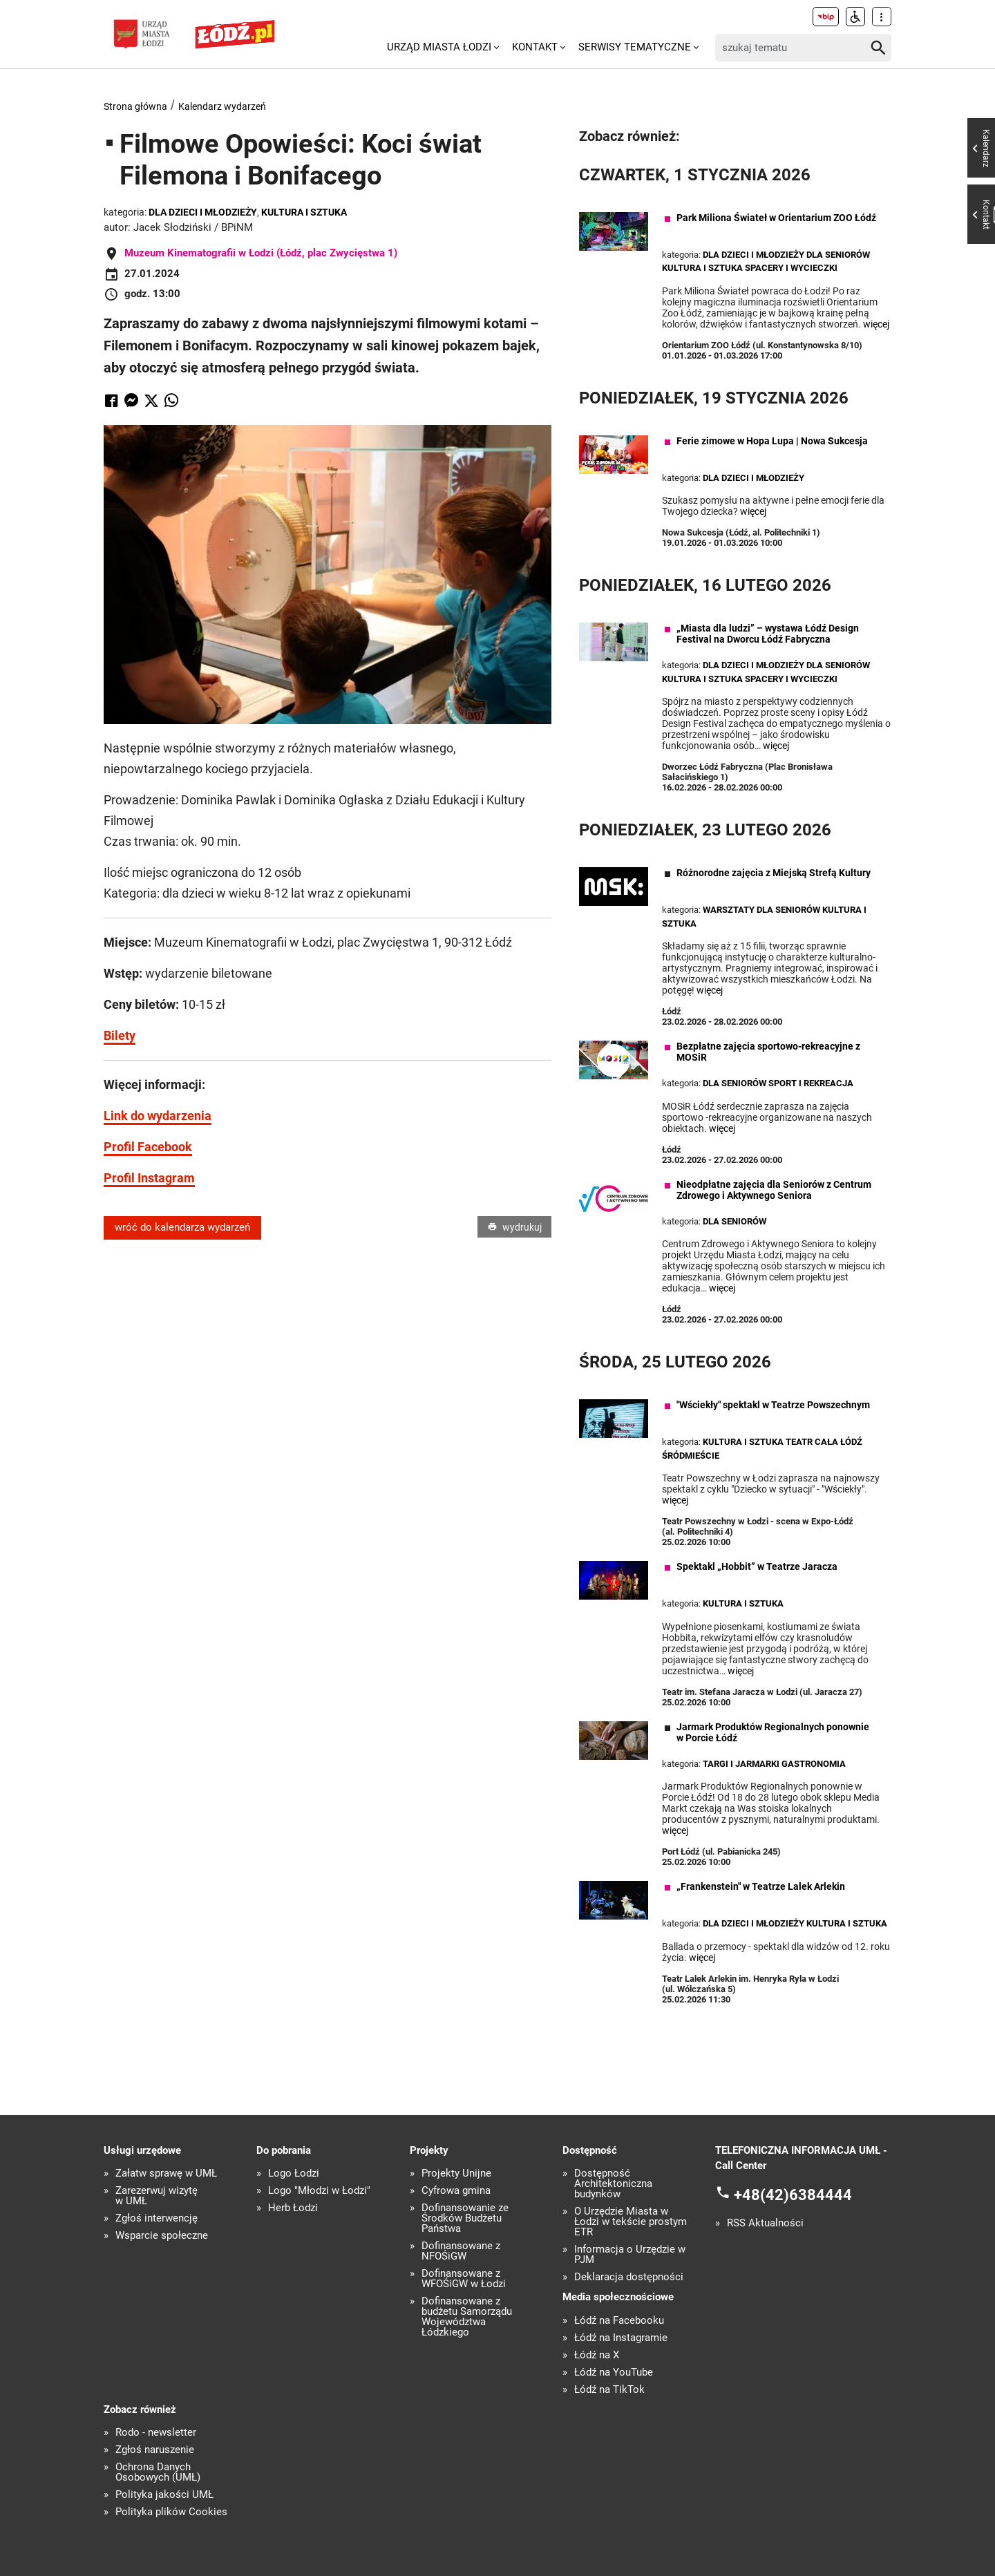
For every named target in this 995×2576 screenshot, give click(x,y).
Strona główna (135, 106)
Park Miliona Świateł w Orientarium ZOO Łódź (776, 217)
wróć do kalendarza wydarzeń (182, 1228)
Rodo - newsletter (155, 2432)
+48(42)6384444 (793, 2194)
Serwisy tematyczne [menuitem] (634, 47)
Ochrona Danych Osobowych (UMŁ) (157, 2472)
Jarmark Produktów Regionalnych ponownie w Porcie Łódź (772, 1732)
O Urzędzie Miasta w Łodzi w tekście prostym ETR (630, 2221)
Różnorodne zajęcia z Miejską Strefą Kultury (773, 872)
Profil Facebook (148, 1146)
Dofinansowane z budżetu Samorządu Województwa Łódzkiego (466, 2317)
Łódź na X (596, 2355)
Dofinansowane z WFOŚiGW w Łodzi (463, 2279)
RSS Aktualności (765, 2223)
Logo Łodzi (293, 2173)
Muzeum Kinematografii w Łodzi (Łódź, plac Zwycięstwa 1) (260, 253)
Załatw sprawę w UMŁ (166, 2173)
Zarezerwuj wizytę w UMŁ (156, 2196)
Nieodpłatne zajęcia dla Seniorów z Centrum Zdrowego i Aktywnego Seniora (773, 1190)
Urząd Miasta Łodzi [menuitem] (439, 47)
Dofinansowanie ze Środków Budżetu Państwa (465, 2218)
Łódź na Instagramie (620, 2338)
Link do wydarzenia (157, 1115)
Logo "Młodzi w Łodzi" (319, 2191)
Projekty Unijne (456, 2173)
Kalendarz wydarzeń (222, 106)
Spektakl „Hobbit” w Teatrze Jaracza (756, 1566)
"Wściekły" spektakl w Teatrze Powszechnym (773, 1404)
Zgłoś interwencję (156, 2218)
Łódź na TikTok (609, 2390)
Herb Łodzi (293, 2208)
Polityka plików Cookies (171, 2512)
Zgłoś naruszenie (154, 2450)
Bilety (119, 1035)
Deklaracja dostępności (628, 2277)
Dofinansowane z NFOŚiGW (460, 2251)
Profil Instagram (149, 1178)
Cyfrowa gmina (456, 2191)
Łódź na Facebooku (619, 2320)
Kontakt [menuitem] (535, 47)
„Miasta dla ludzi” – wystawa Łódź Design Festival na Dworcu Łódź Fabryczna (767, 634)
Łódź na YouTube (613, 2372)
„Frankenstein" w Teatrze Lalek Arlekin (760, 1886)
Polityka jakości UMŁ (164, 2495)
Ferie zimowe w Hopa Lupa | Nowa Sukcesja (772, 440)
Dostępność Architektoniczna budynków (613, 2183)
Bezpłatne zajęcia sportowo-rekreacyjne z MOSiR (768, 1052)
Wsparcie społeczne (161, 2236)
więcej (876, 324)
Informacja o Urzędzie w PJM (629, 2254)
